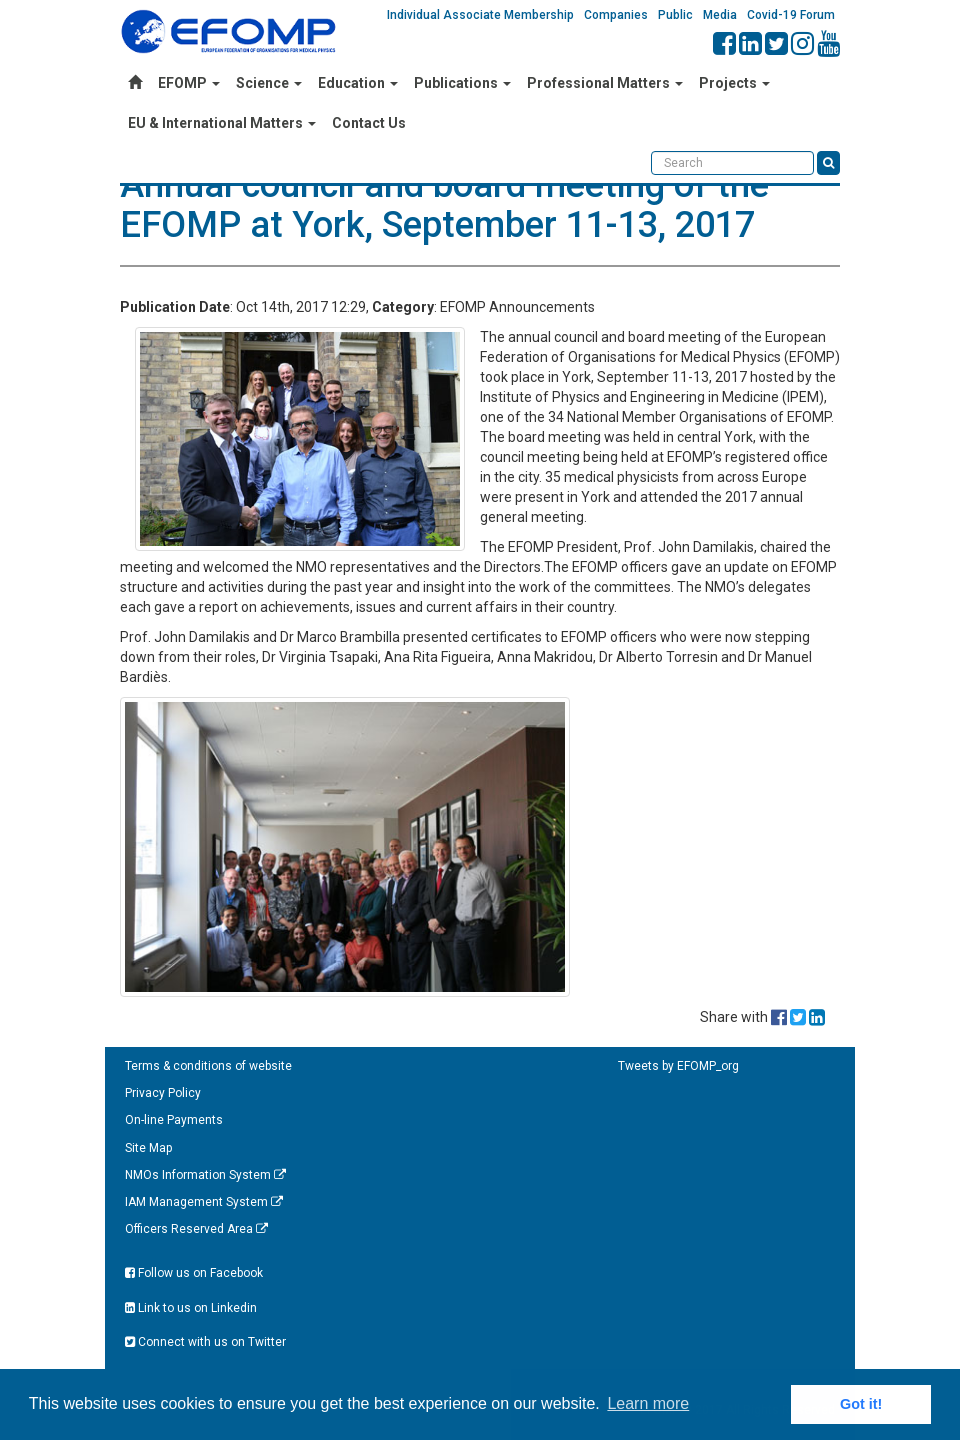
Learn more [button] (648, 1403)
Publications (462, 83)
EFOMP (189, 83)
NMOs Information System (205, 1175)
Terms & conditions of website (208, 1066)
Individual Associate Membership (480, 15)
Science (269, 83)
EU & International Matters (222, 123)
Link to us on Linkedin (191, 1308)
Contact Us (369, 123)
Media (720, 15)
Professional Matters (605, 83)
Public (675, 15)
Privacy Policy (163, 1093)
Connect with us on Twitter (205, 1342)
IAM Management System (204, 1202)
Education (358, 83)
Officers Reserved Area (196, 1229)
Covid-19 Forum (791, 15)
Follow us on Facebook (194, 1273)
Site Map (148, 1148)
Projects (734, 83)
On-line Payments (174, 1120)
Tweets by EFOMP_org (678, 1066)
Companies (616, 15)
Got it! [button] (861, 1404)
